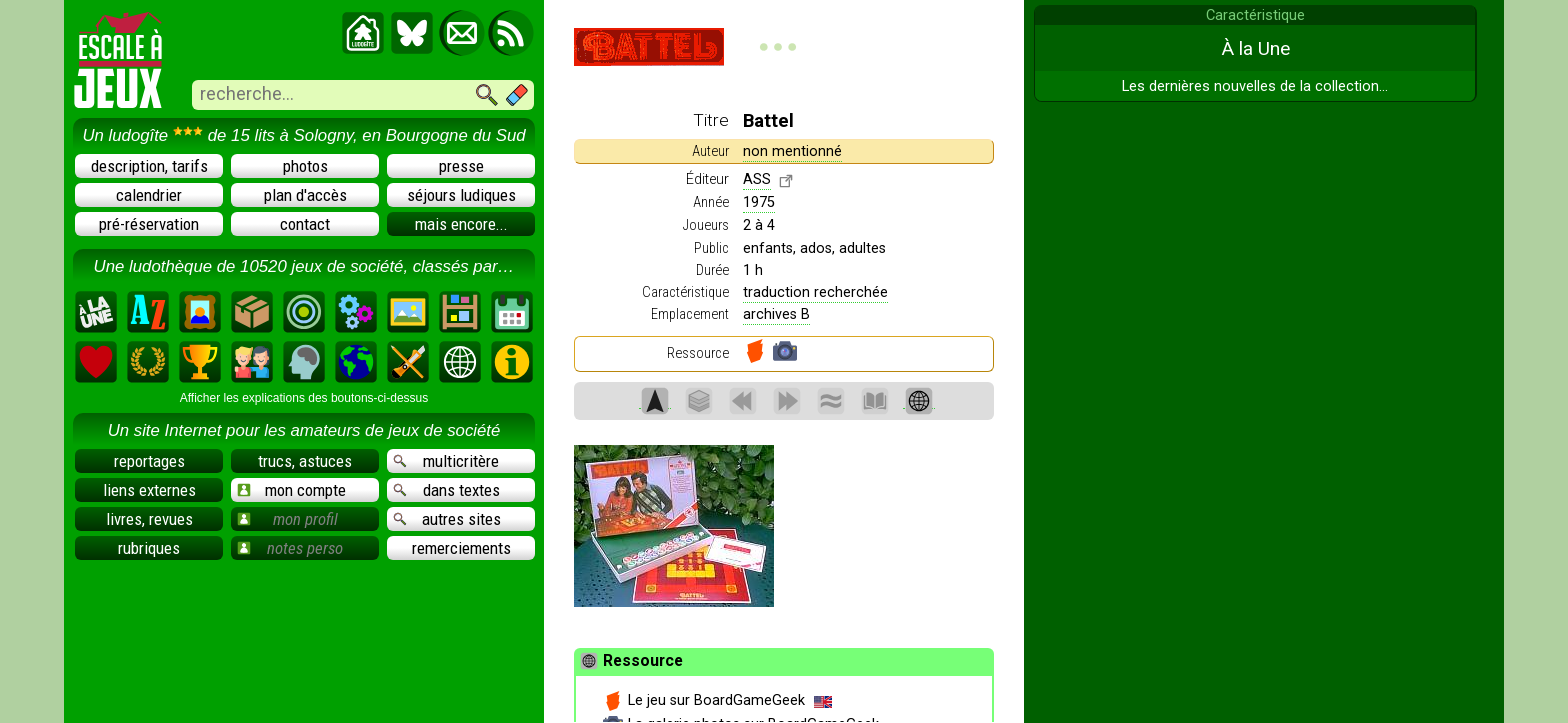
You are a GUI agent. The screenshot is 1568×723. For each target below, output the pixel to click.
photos (305, 166)
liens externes (149, 490)
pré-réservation (149, 224)
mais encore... (461, 224)
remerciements (461, 548)
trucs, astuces (305, 461)
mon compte (291, 490)
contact (305, 224)
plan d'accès (305, 195)
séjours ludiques (461, 195)
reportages (149, 461)
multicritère (446, 461)
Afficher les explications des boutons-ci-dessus (304, 398)
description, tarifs (149, 166)
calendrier (149, 195)
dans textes (446, 490)
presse (461, 166)
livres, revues (149, 519)
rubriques (149, 548)
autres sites (447, 519)
